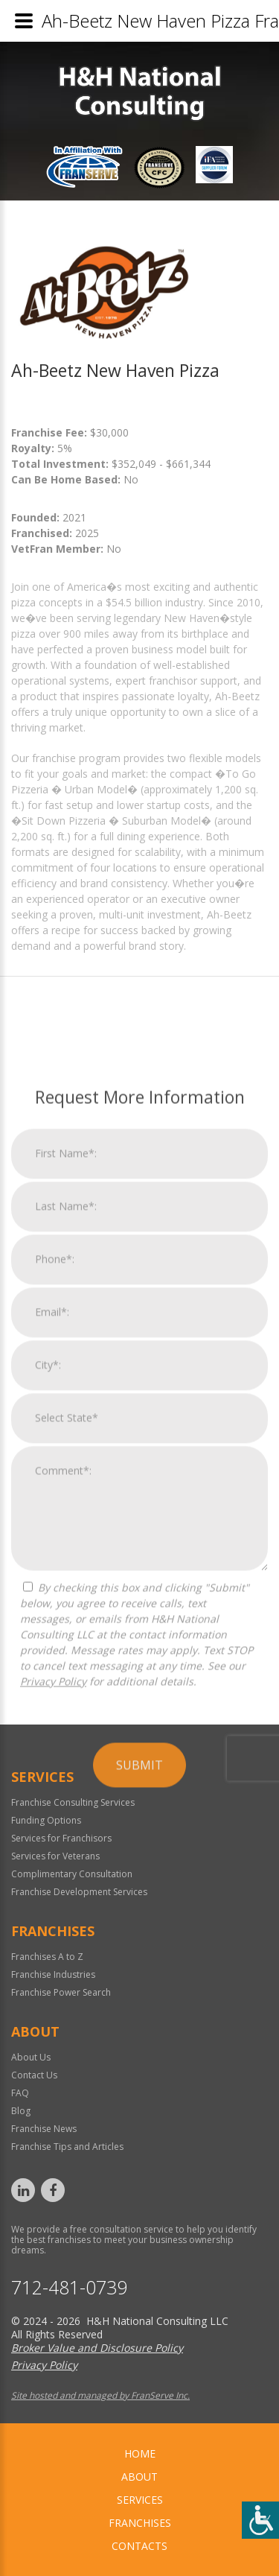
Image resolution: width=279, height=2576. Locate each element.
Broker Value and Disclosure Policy (97, 2348)
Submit (139, 2118)
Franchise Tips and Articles (67, 2146)
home (139, 2453)
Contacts (139, 2546)
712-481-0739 (69, 2287)
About (139, 2476)
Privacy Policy (53, 2035)
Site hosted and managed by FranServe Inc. (100, 2395)
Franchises (140, 2523)
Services (140, 2500)
